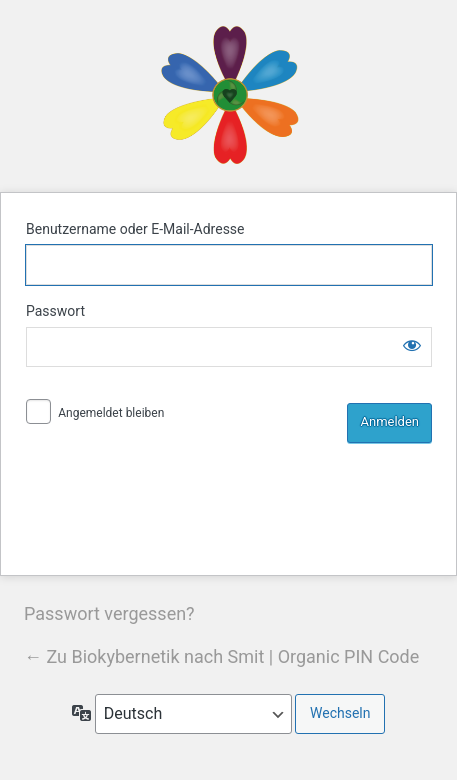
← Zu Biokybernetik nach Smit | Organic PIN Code (221, 656)
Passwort (55, 311)
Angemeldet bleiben (111, 413)
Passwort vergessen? (109, 613)
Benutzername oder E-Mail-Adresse (135, 229)
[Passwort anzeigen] (412, 345)
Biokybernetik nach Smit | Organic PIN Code (229, 95)
